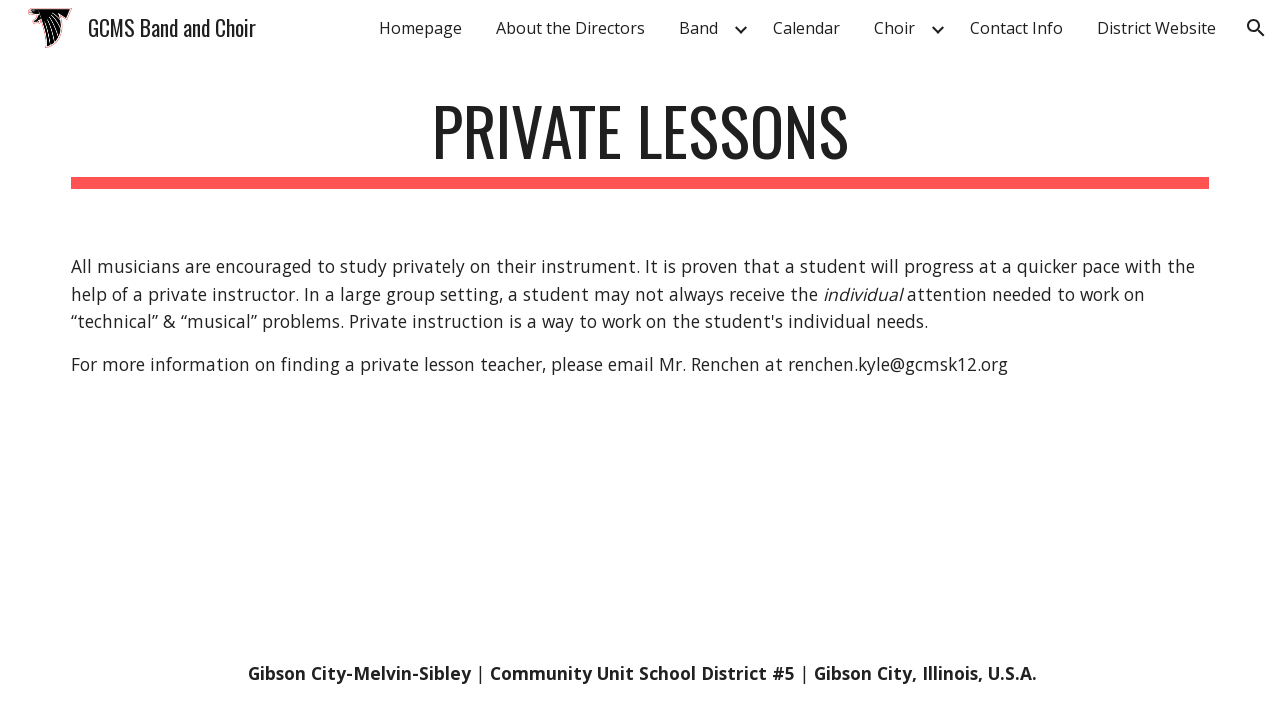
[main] (640, 140)
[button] (1256, 28)
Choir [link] (894, 28)
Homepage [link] (420, 28)
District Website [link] (1156, 28)
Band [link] (698, 28)
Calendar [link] (806, 28)
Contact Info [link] (1016, 28)
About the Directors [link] (570, 28)
